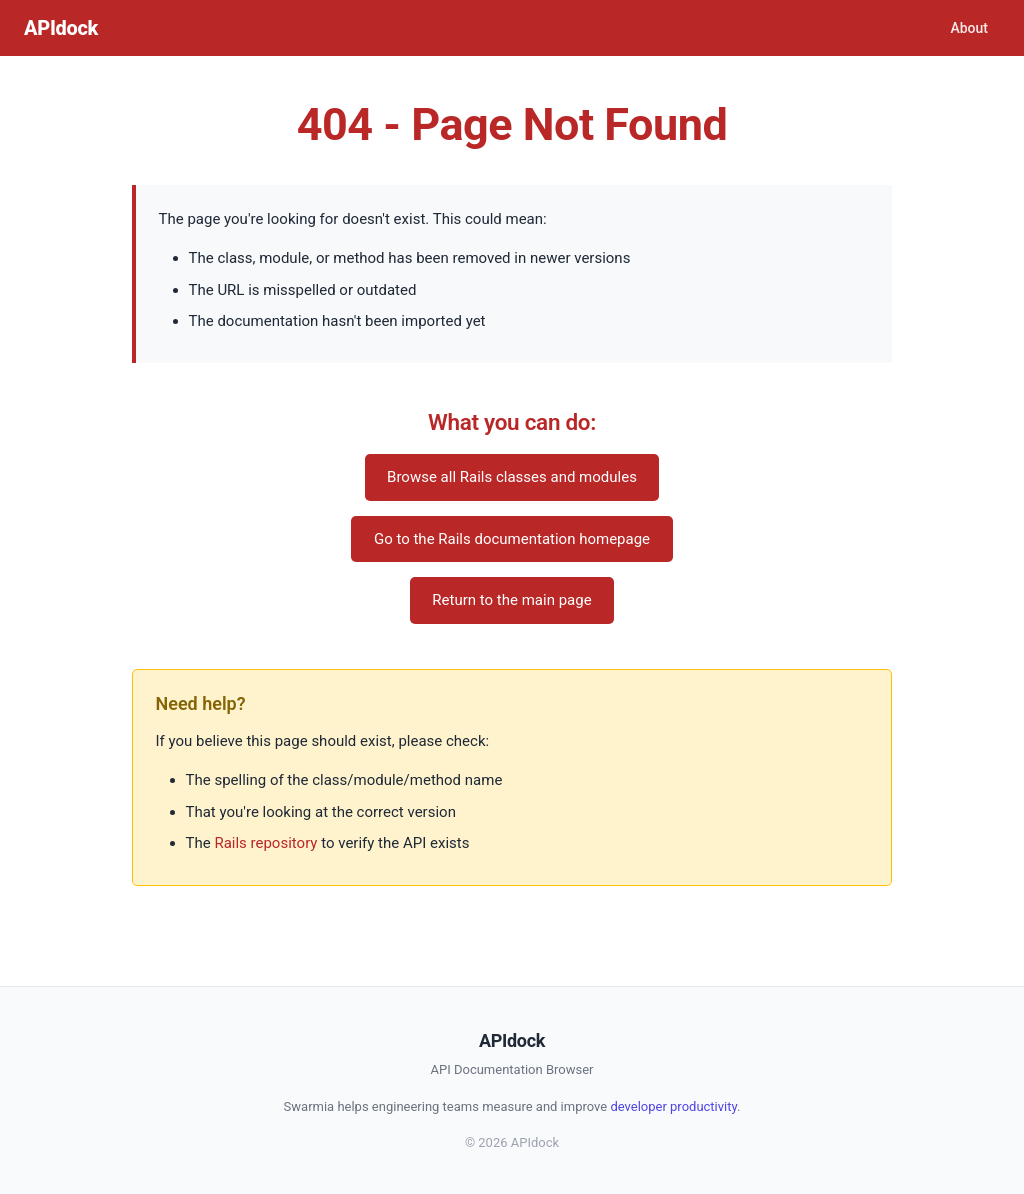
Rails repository (265, 843)
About (969, 28)
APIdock (61, 28)
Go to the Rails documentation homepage (512, 539)
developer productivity (673, 1106)
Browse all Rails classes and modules (512, 477)
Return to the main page (511, 600)
